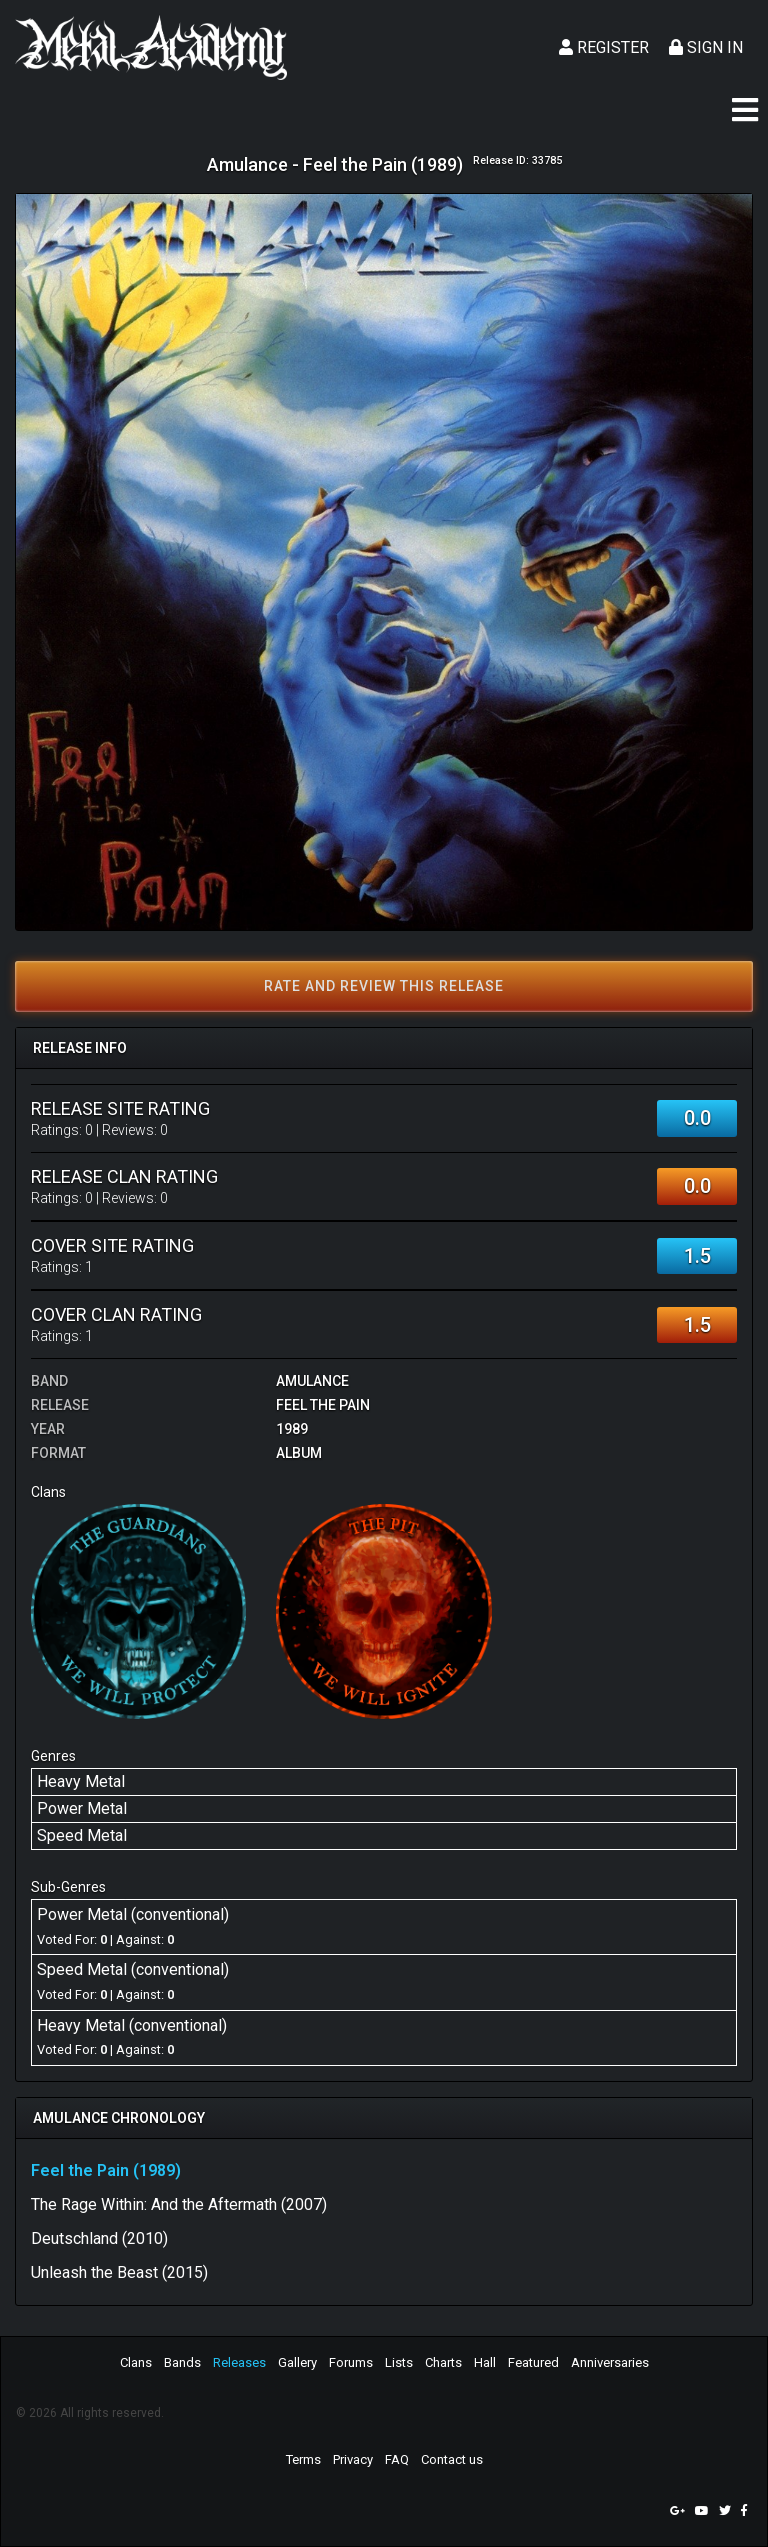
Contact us (452, 2459)
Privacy (353, 2459)
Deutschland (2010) (99, 2238)
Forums (351, 2362)
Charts (443, 2362)
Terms (303, 2459)
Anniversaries (610, 2362)
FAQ (397, 2459)
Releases (239, 2362)
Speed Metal (82, 1835)
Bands (182, 2362)
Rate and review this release (384, 986)
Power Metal (82, 1808)
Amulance (312, 1381)
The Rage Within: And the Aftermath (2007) (179, 2204)
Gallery (297, 2362)
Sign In (706, 47)
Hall (485, 2362)
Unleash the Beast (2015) (119, 2272)
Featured (533, 2362)
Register (604, 47)
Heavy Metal (81, 1781)
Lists (399, 2362)
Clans (136, 2362)
